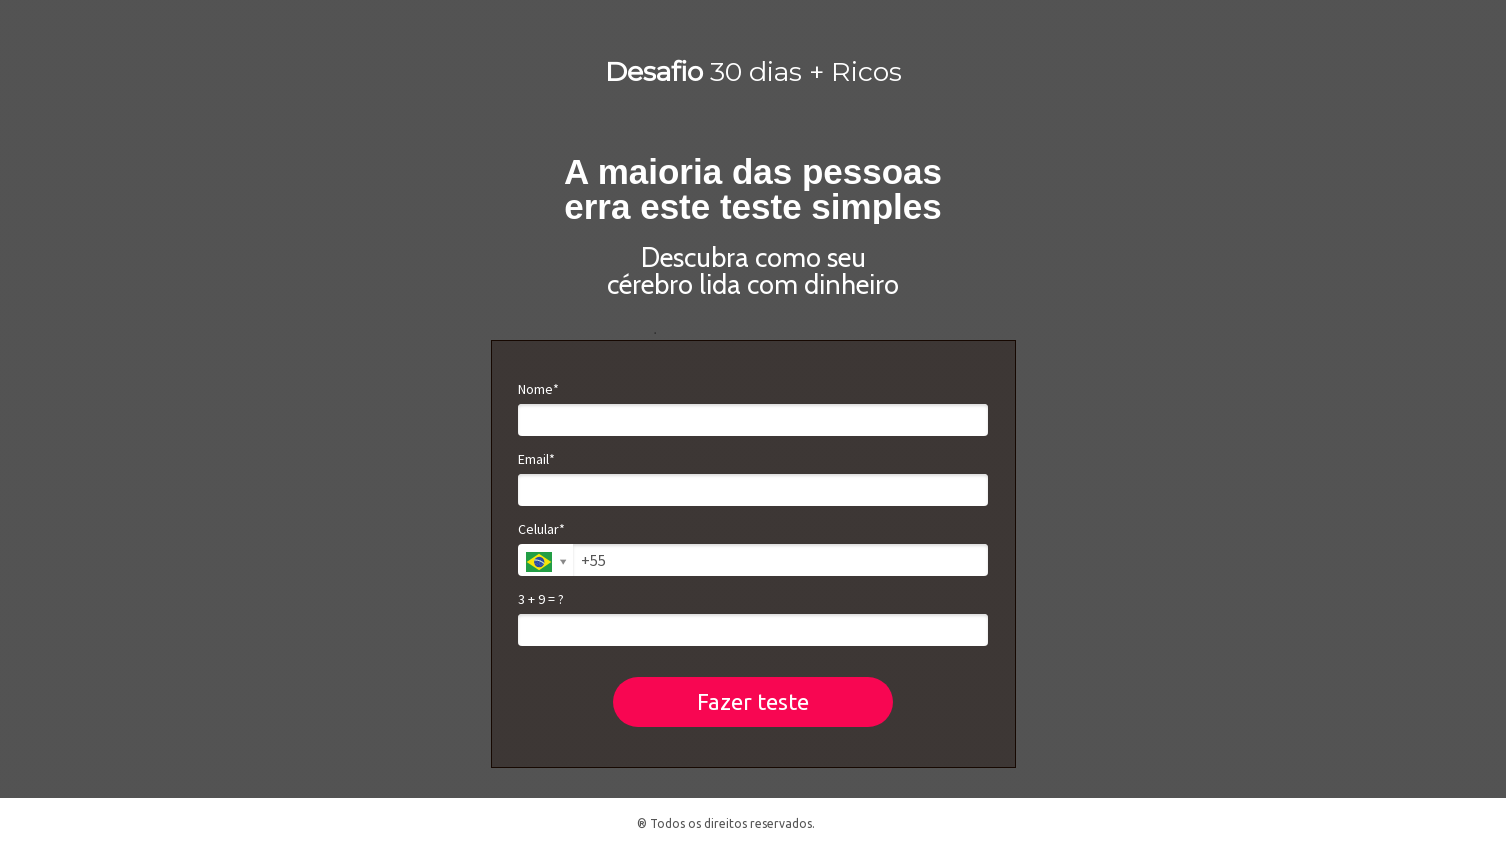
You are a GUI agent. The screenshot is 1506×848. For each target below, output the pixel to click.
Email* (536, 459)
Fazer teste (753, 701)
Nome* (538, 389)
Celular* (541, 529)
